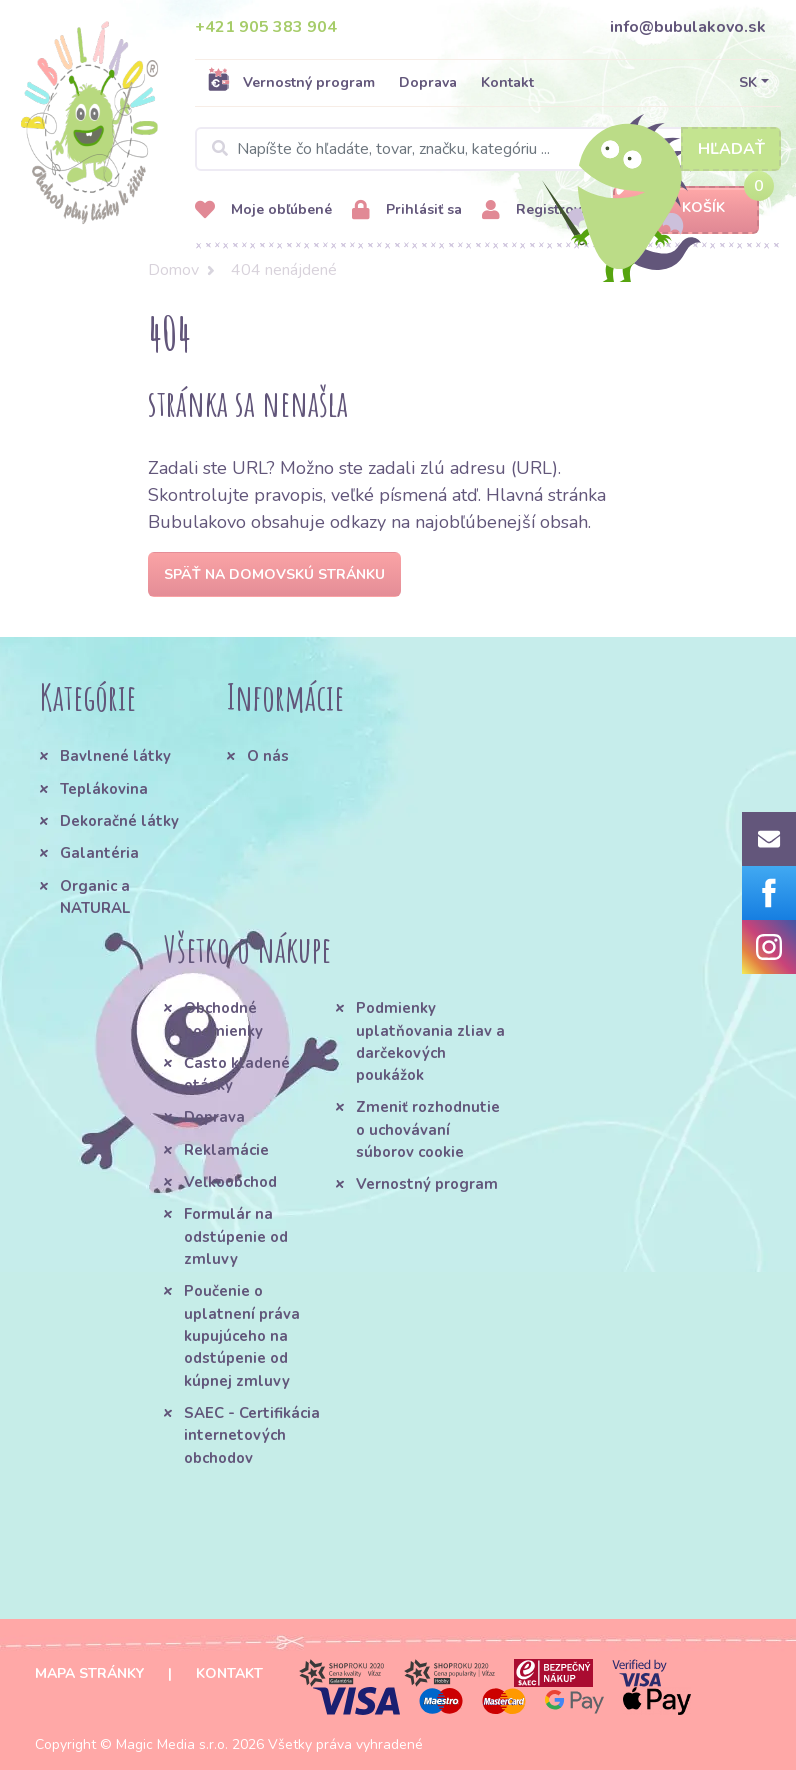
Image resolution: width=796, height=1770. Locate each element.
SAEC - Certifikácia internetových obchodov (252, 1435)
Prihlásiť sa (407, 210)
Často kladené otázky (237, 1074)
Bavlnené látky (115, 756)
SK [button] (748, 82)
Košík (686, 208)
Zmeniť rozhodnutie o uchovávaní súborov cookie (428, 1129)
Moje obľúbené (263, 210)
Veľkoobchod (230, 1182)
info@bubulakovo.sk (688, 27)
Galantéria (99, 853)
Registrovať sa (547, 210)
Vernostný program (291, 82)
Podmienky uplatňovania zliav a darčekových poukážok (430, 1041)
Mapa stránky (89, 1673)
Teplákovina (104, 789)
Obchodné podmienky (223, 1019)
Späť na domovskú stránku (274, 574)
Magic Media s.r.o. (172, 1744)
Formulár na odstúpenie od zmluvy (236, 1236)
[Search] (488, 149)
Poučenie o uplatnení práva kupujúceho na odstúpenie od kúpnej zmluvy (242, 1335)
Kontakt (507, 82)
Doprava (428, 82)
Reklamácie (226, 1150)
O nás (268, 756)
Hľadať (731, 149)
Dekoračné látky (119, 821)
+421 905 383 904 (266, 27)
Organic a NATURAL (95, 897)
